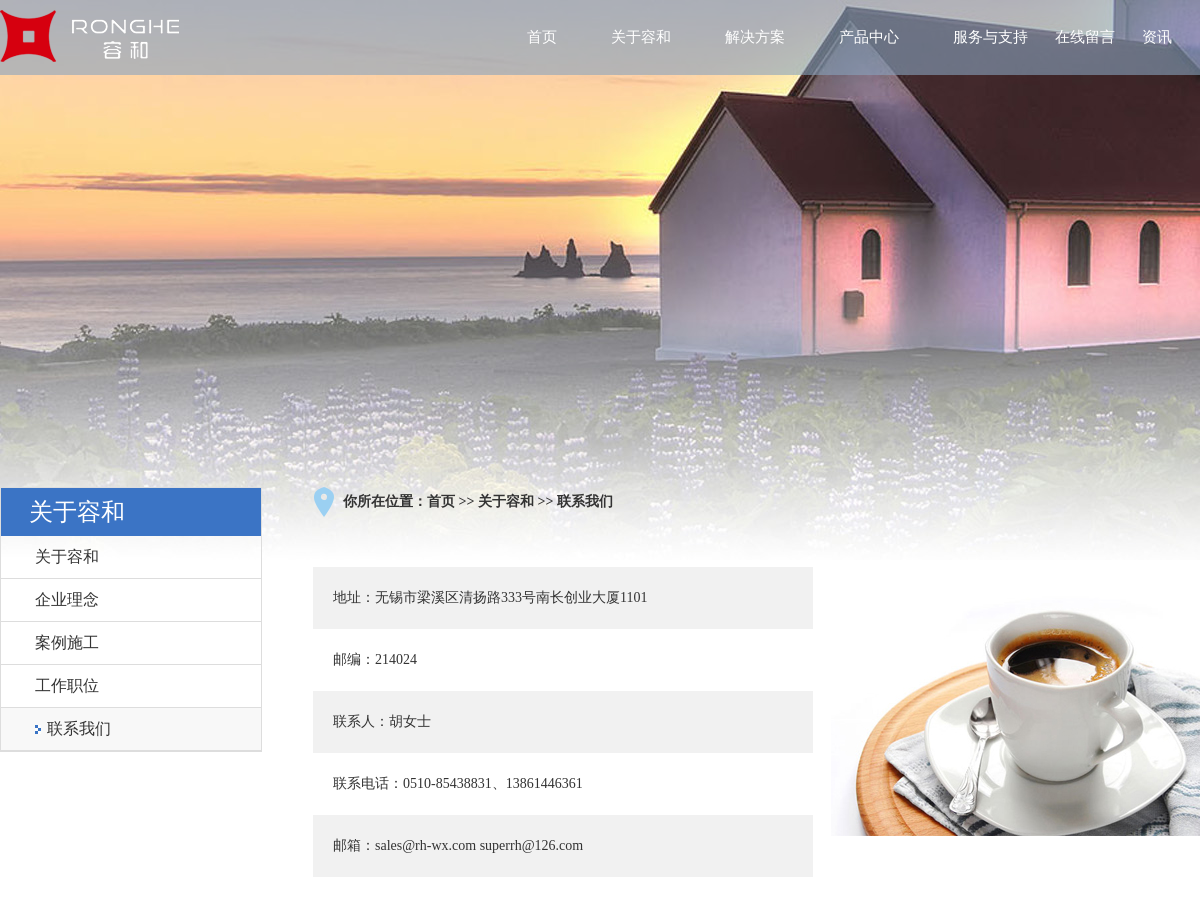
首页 (542, 37)
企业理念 (67, 599)
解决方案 (755, 37)
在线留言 (1085, 37)
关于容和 (641, 37)
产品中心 (869, 37)
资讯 (1157, 37)
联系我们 (79, 728)
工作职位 (67, 685)
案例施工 (67, 642)
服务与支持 (990, 37)
